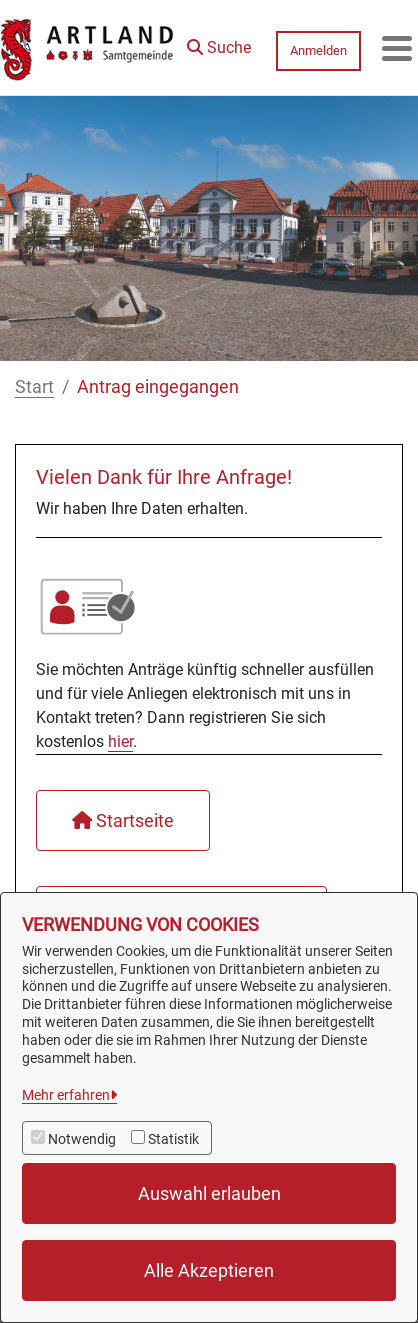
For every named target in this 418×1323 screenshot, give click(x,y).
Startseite (123, 820)
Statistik (173, 1139)
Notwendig (82, 1139)
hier (120, 741)
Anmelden (318, 50)
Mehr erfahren (66, 1095)
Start (34, 386)
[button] (219, 43)
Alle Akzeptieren (209, 1270)
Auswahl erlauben (209, 1193)
